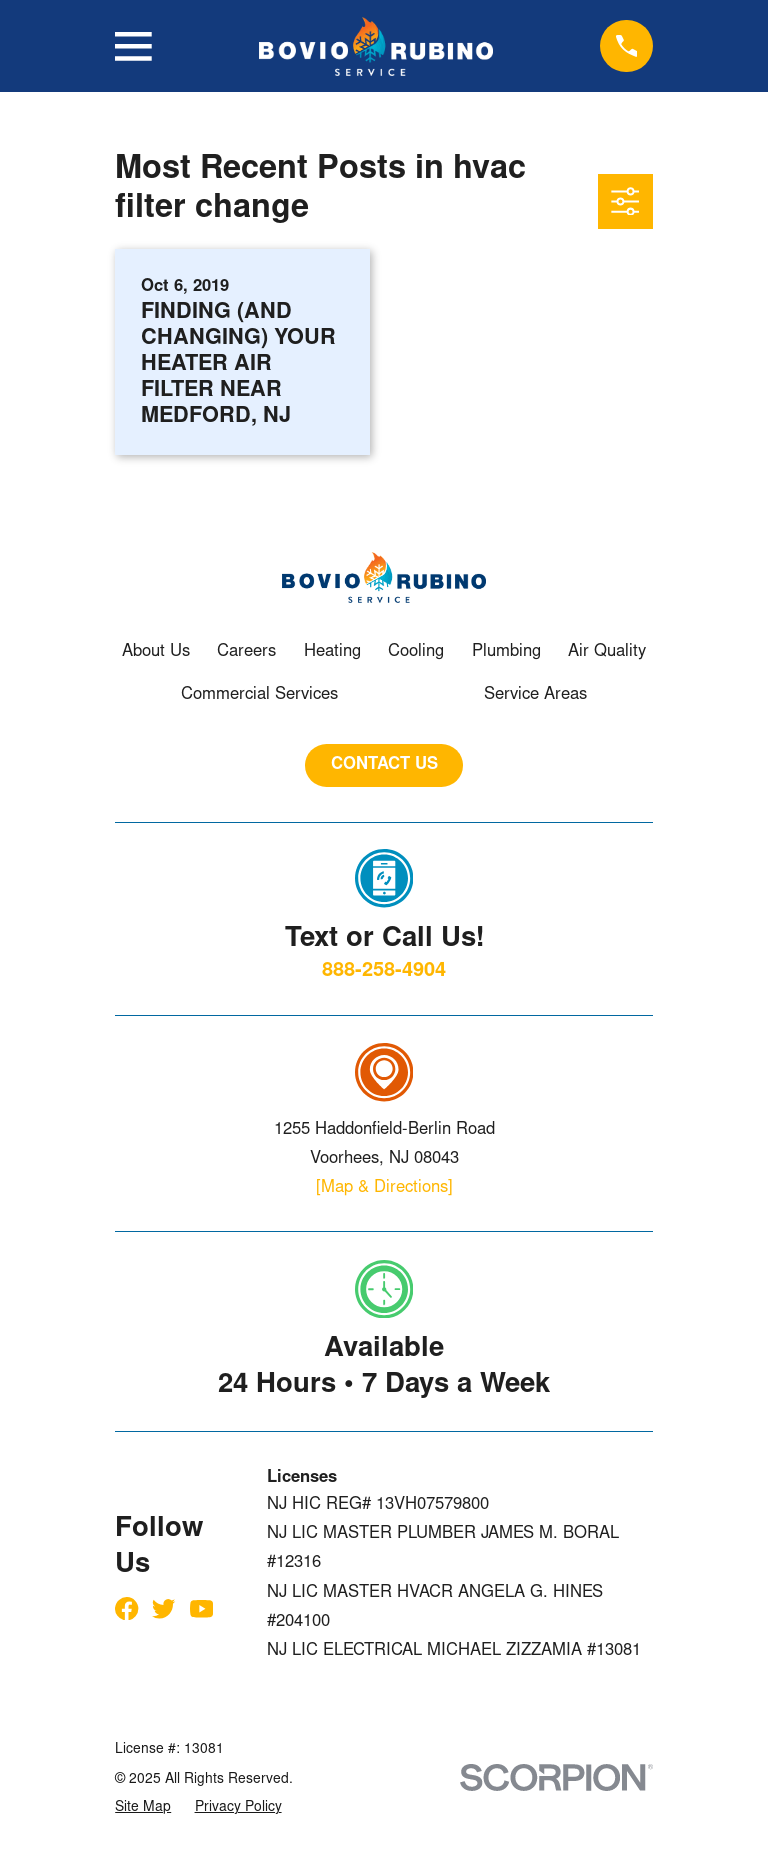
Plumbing (506, 652)
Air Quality (607, 652)
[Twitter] (163, 1608)
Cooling (416, 652)
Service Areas (535, 695)
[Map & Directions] (384, 1188)
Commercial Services (259, 695)
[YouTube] (201, 1608)
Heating (332, 652)
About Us (156, 652)
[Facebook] (126, 1608)
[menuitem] (143, 1808)
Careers (246, 652)
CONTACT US (384, 765)
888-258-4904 (384, 971)
